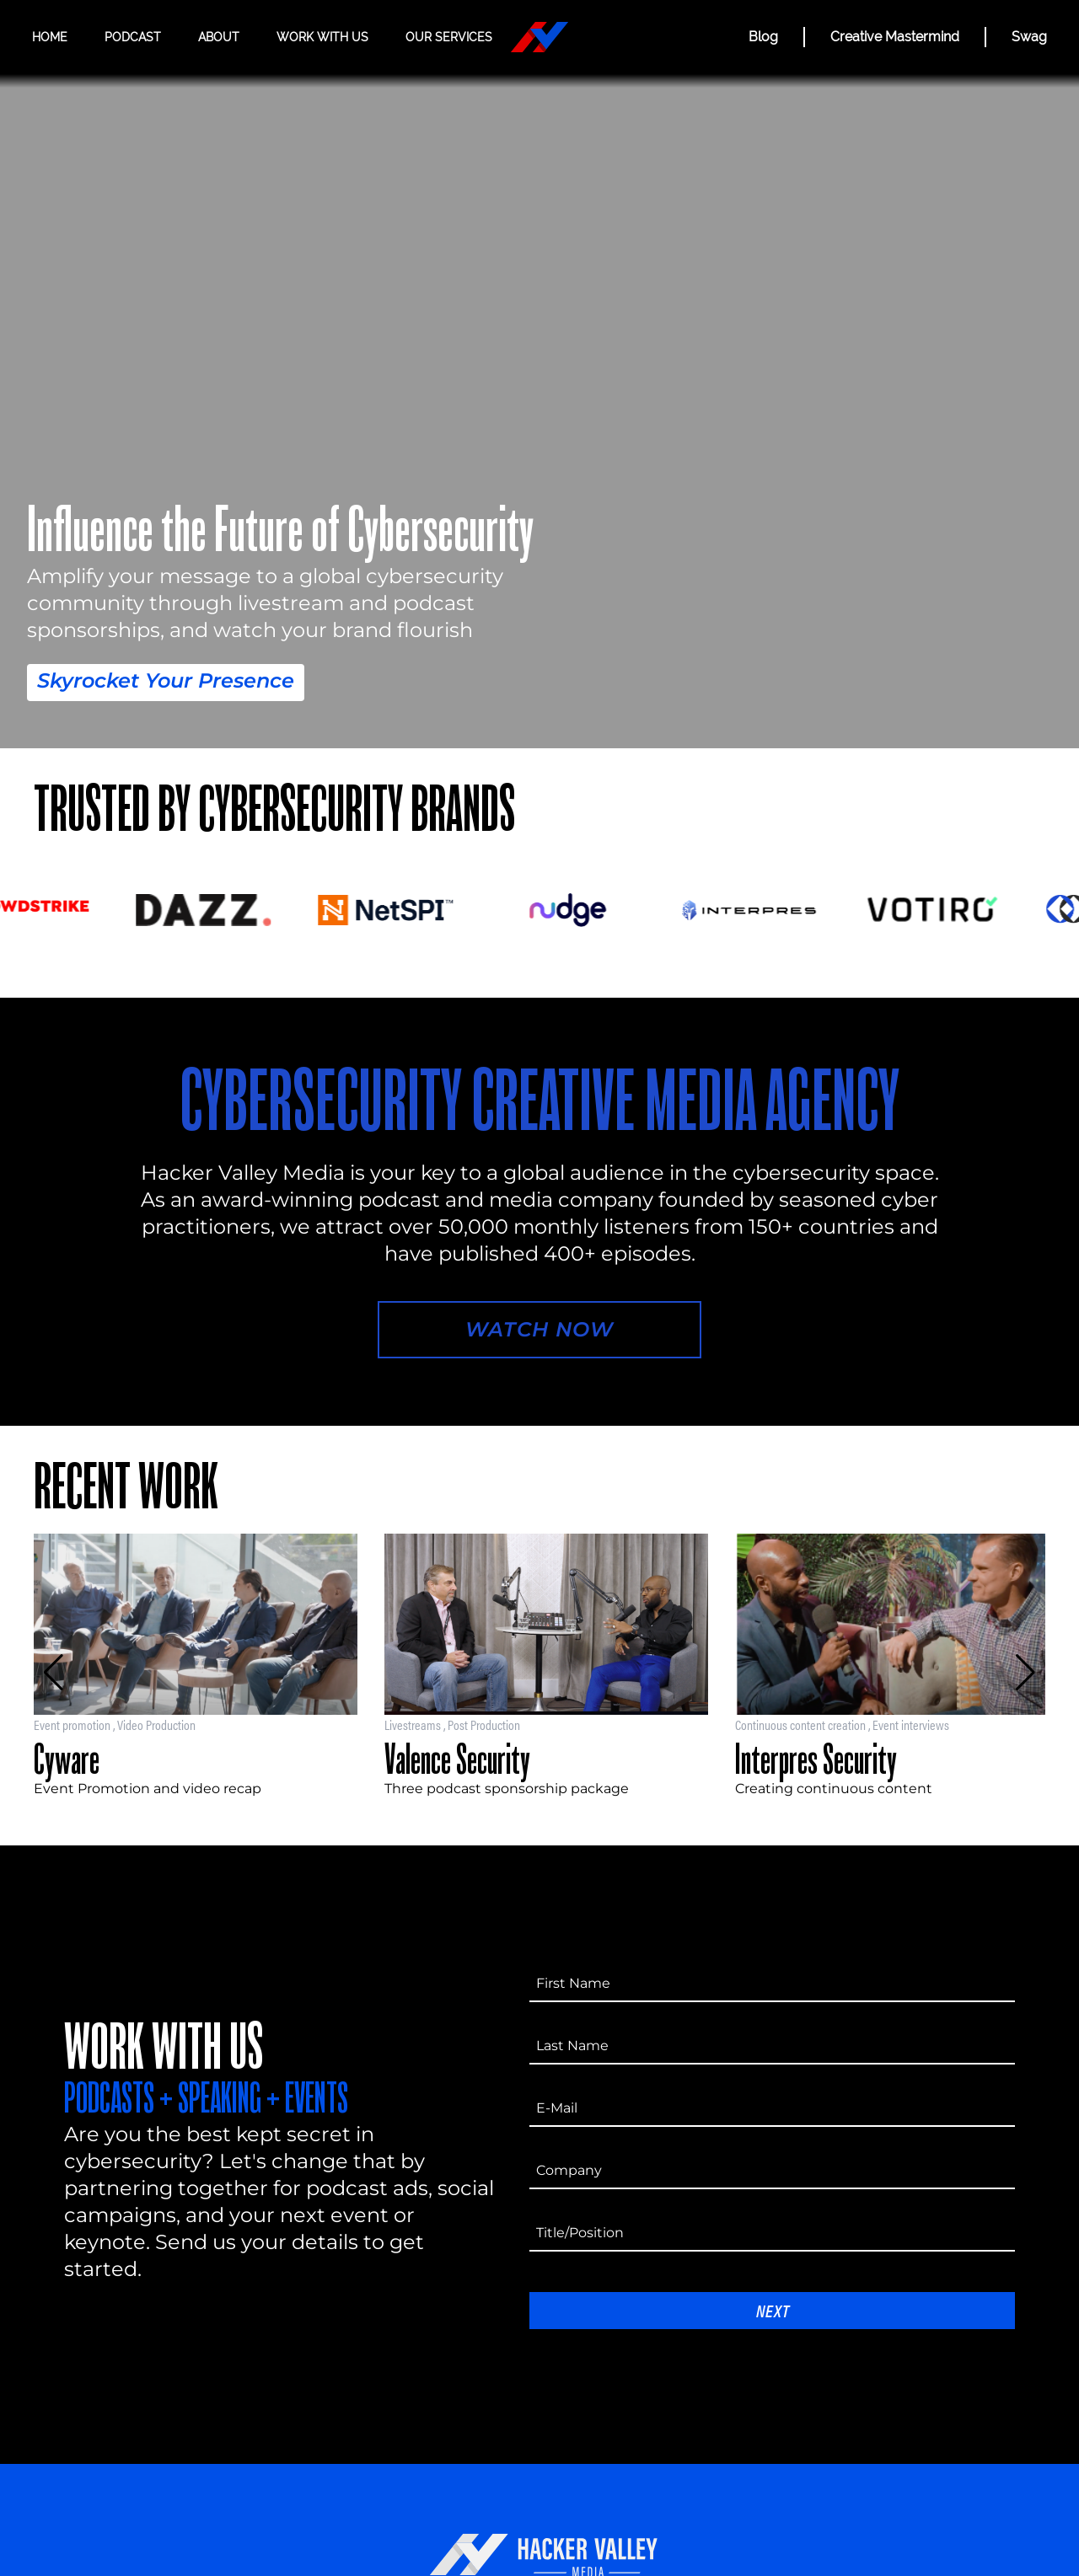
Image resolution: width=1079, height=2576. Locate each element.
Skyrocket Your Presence (165, 680)
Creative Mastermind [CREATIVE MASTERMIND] (894, 37)
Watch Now (539, 1329)
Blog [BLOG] (763, 37)
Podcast (133, 37)
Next (772, 2310)
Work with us (322, 37)
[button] (53, 1672)
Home (49, 37)
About (218, 37)
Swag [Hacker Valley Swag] (1029, 37)
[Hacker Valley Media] (539, 37)
